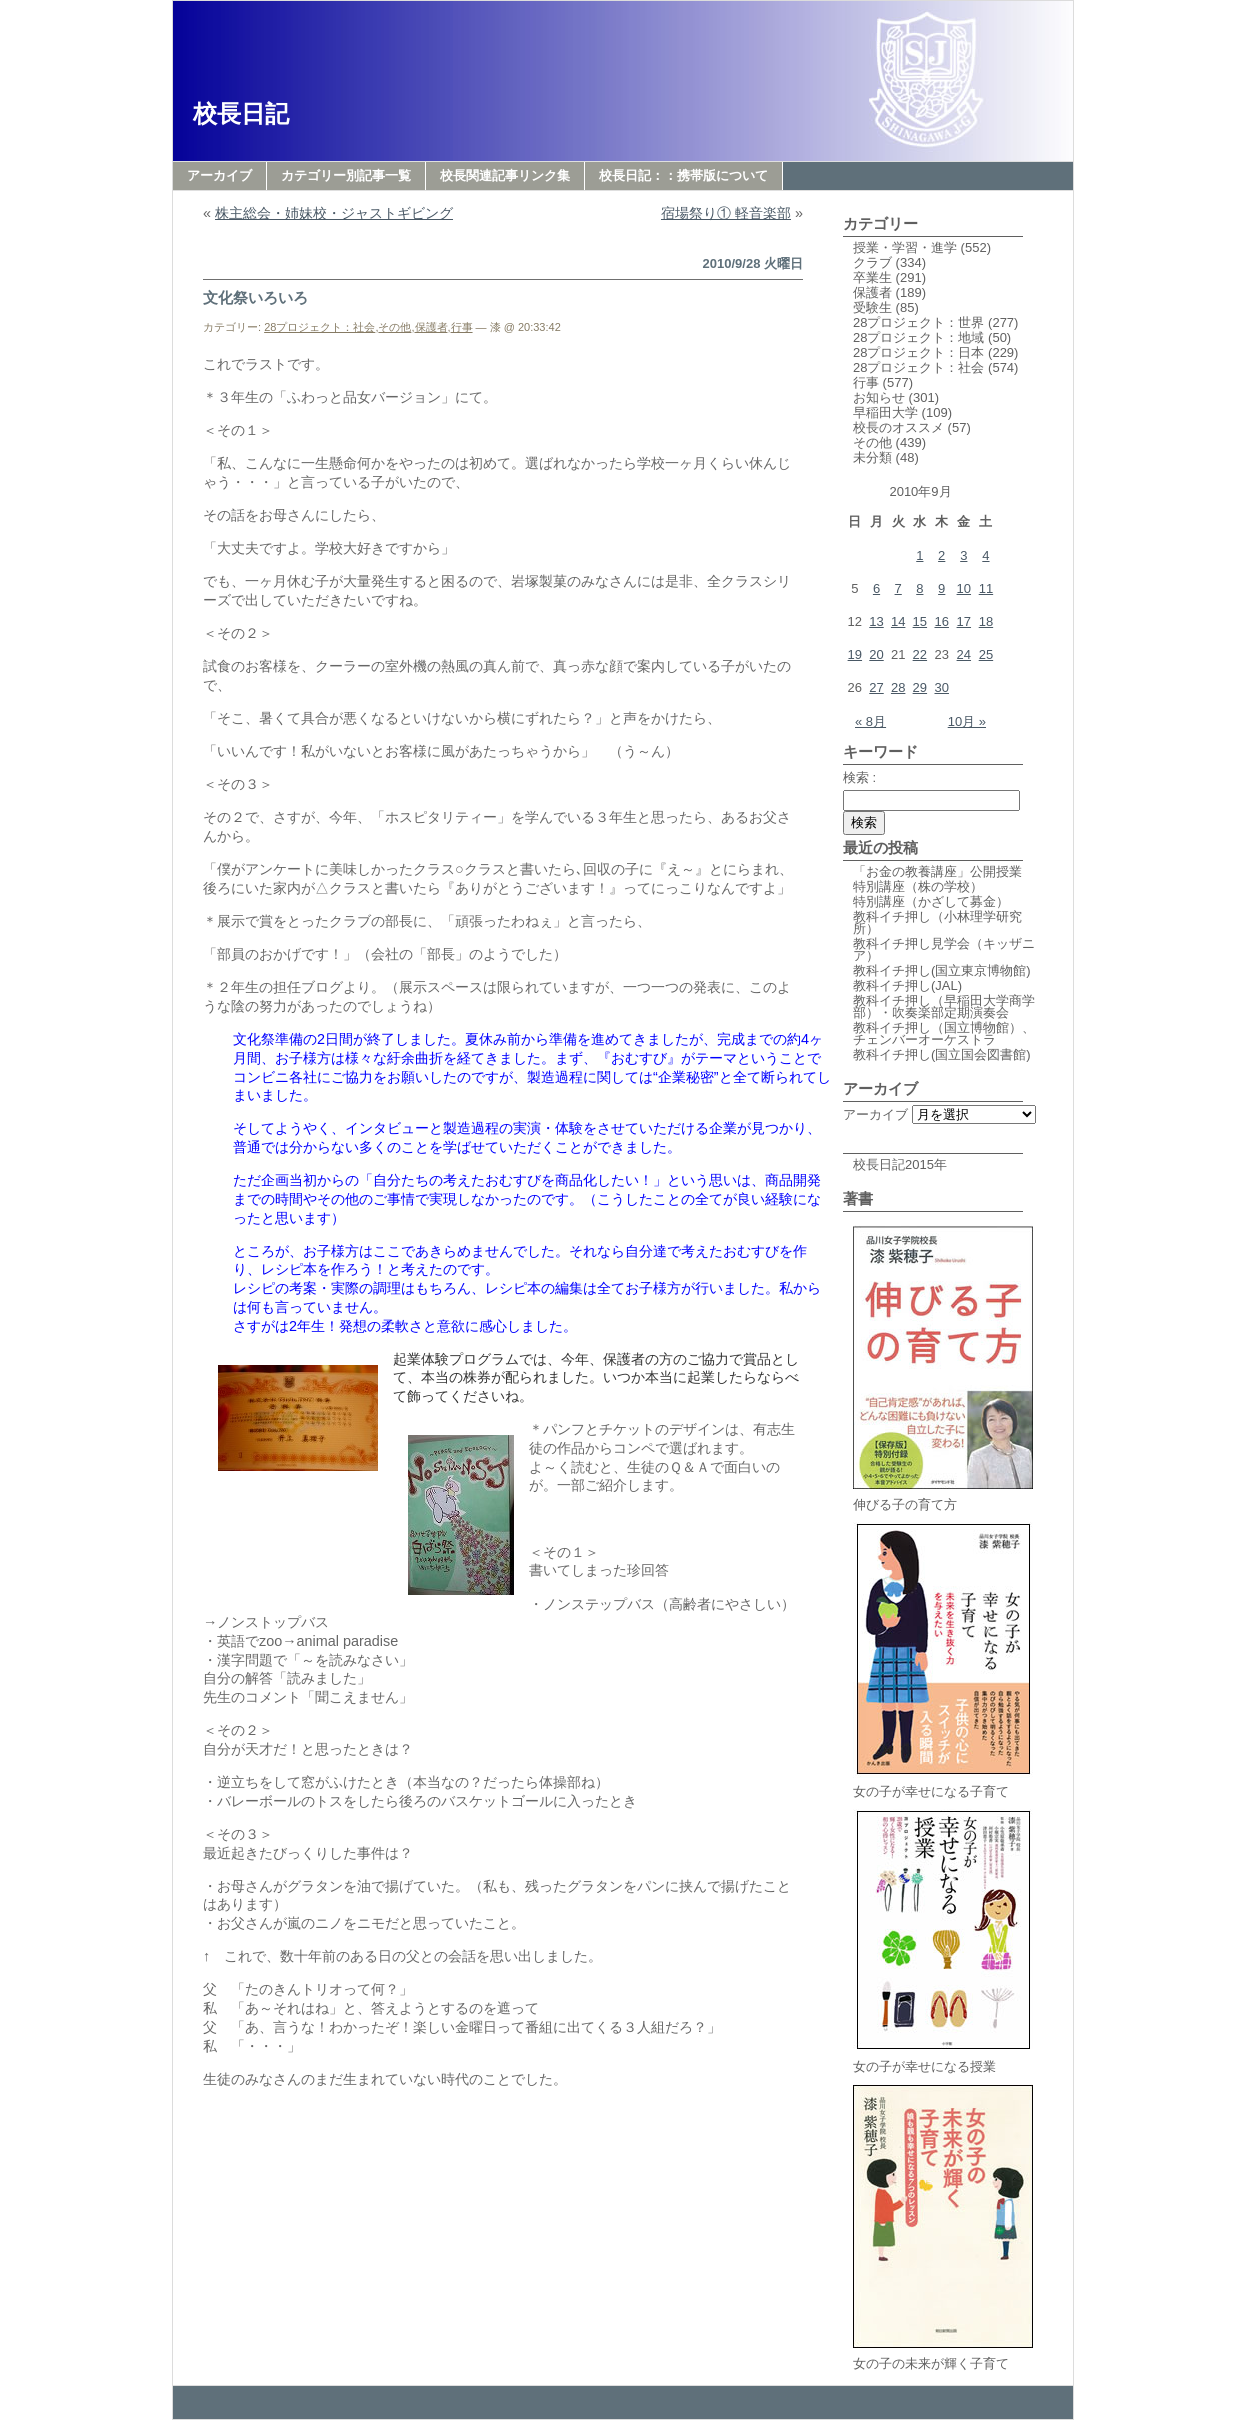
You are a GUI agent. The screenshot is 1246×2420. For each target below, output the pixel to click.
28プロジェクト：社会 (319, 327)
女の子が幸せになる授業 (943, 2060)
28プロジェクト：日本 (918, 352)
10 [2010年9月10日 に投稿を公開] (964, 588)
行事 (462, 327)
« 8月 (870, 721)
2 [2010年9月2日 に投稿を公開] (941, 555)
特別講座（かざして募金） (931, 901)
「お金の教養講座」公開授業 (937, 871)
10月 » (967, 721)
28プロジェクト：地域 (918, 337)
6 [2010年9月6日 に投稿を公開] (876, 588)
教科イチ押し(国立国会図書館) (942, 1054)
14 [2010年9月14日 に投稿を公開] (898, 621)
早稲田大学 (885, 412)
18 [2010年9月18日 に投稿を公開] (986, 621)
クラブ (872, 262)
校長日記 (241, 113)
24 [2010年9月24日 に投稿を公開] (964, 654)
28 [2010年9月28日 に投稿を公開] (898, 687)
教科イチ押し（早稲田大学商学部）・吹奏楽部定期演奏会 (944, 1006)
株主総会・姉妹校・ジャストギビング (334, 213)
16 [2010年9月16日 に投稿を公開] (941, 621)
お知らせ (879, 397)
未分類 (872, 457)
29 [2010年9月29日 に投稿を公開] (920, 687)
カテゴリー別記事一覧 (346, 175)
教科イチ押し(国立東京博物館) (942, 970)
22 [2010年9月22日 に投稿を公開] (920, 654)
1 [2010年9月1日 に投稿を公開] (919, 555)
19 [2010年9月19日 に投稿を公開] (855, 654)
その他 (394, 327)
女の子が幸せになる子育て (943, 1785)
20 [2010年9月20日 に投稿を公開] (876, 654)
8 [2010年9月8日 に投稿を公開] (919, 588)
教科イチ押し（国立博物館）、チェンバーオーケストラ (944, 1033)
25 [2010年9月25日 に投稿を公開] (986, 654)
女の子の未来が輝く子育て (943, 2357)
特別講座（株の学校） (918, 886)
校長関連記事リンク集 (505, 175)
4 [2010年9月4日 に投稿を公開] (985, 555)
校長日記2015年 (900, 1164)
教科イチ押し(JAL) (907, 985)
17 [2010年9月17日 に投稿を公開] (964, 621)
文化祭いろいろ (255, 297)
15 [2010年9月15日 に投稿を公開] (920, 621)
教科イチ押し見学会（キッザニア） (944, 949)
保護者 (431, 327)
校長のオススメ (898, 427)
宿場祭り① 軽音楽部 (726, 213)
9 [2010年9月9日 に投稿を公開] (941, 588)
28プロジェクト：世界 (918, 322)
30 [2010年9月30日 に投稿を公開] (941, 687)
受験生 (872, 307)
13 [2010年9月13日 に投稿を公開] (876, 621)
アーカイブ (219, 175)
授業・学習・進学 (905, 247)
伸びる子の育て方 (943, 1498)
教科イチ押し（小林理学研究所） (937, 922)
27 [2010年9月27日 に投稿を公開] (876, 687)
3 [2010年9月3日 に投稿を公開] (963, 555)
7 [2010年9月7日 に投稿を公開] (898, 588)
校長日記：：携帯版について (683, 175)
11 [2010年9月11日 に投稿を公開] (986, 588)
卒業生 (872, 277)
